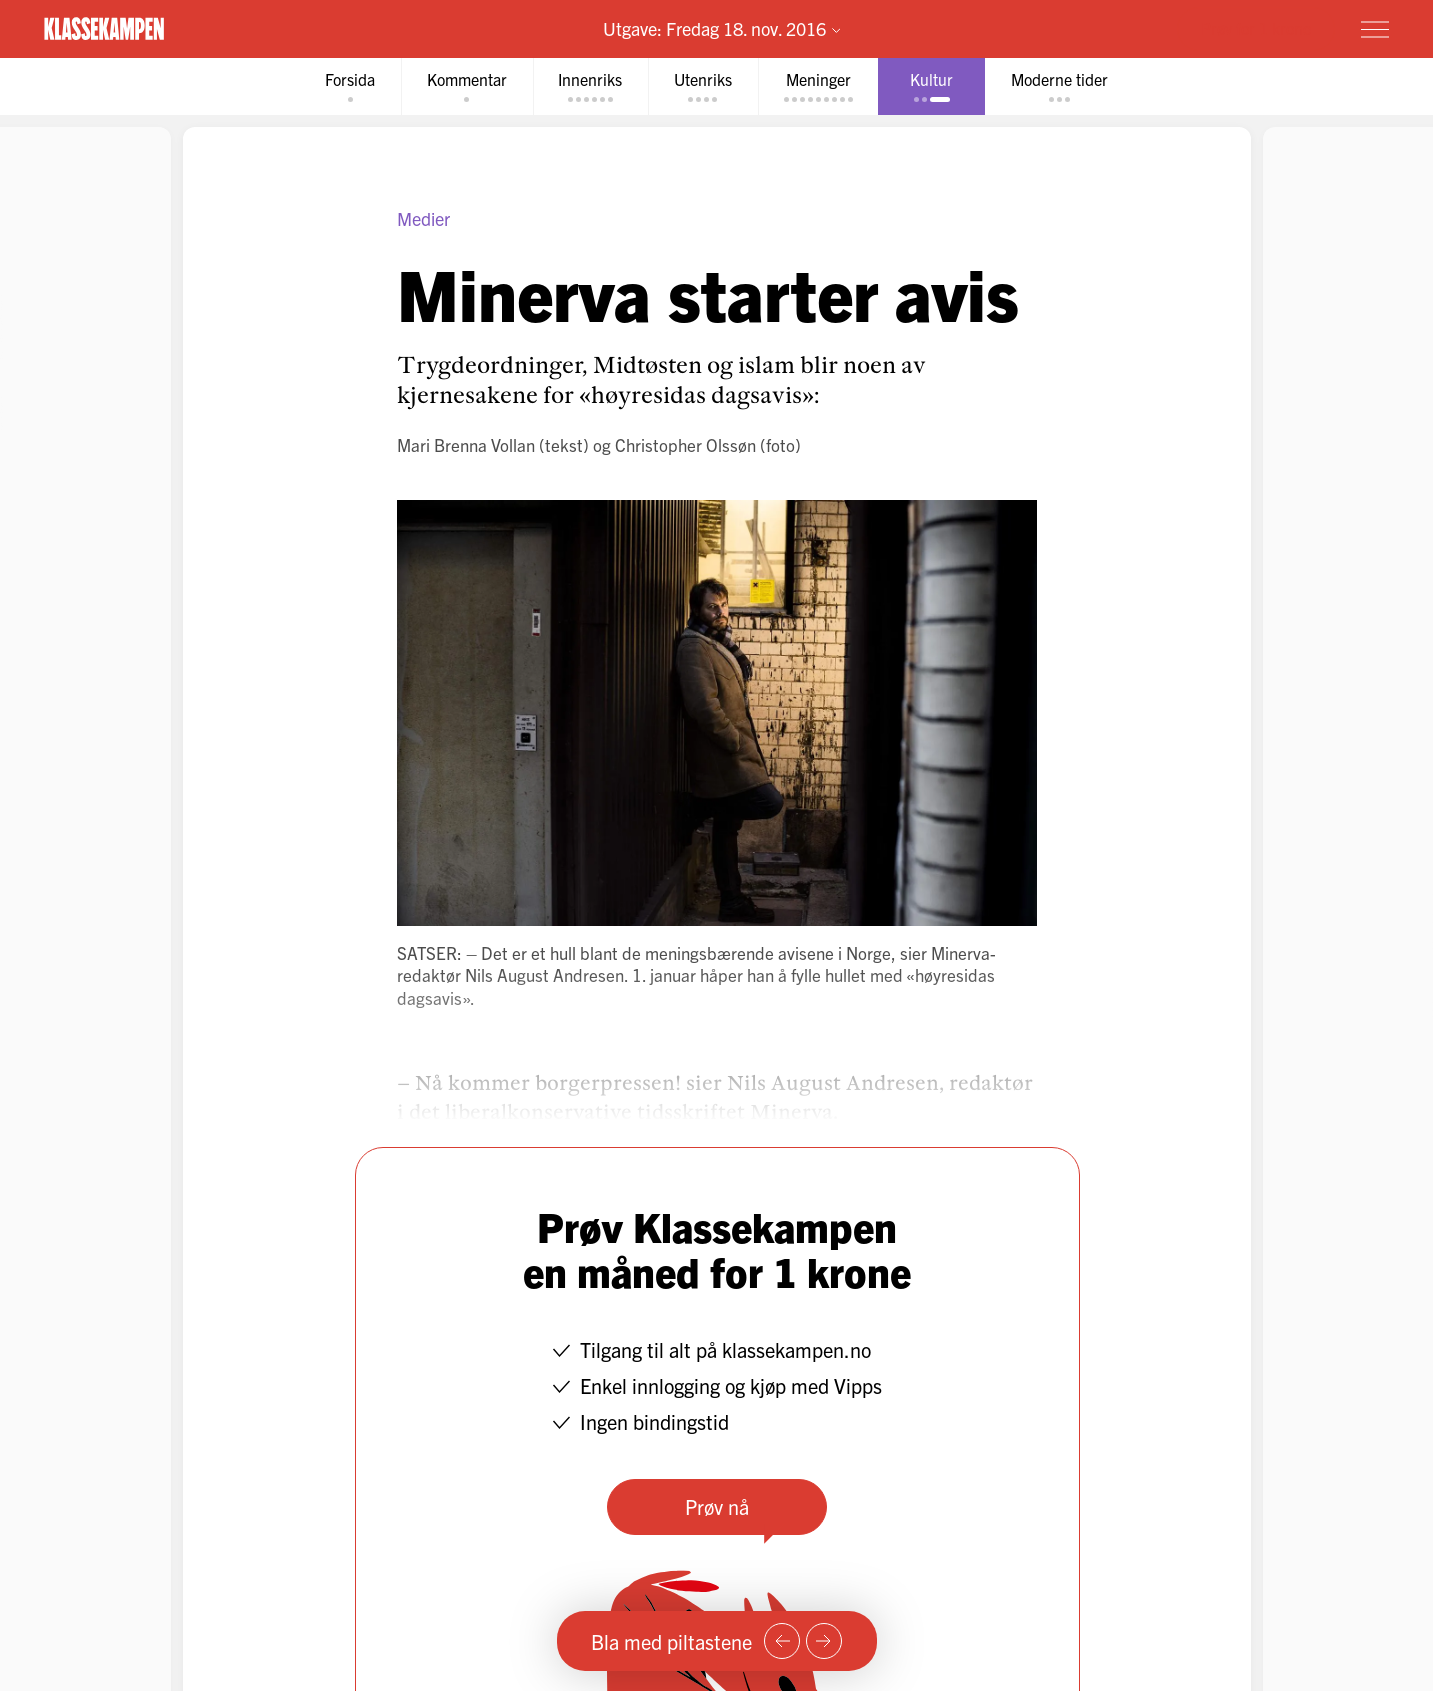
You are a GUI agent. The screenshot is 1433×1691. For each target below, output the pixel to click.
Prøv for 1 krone (1256, 28)
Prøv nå (717, 1506)
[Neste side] (824, 1641)
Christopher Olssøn (685, 444)
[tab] (349, 86)
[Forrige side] (782, 1641)
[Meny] (1375, 29)
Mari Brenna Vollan (466, 444)
